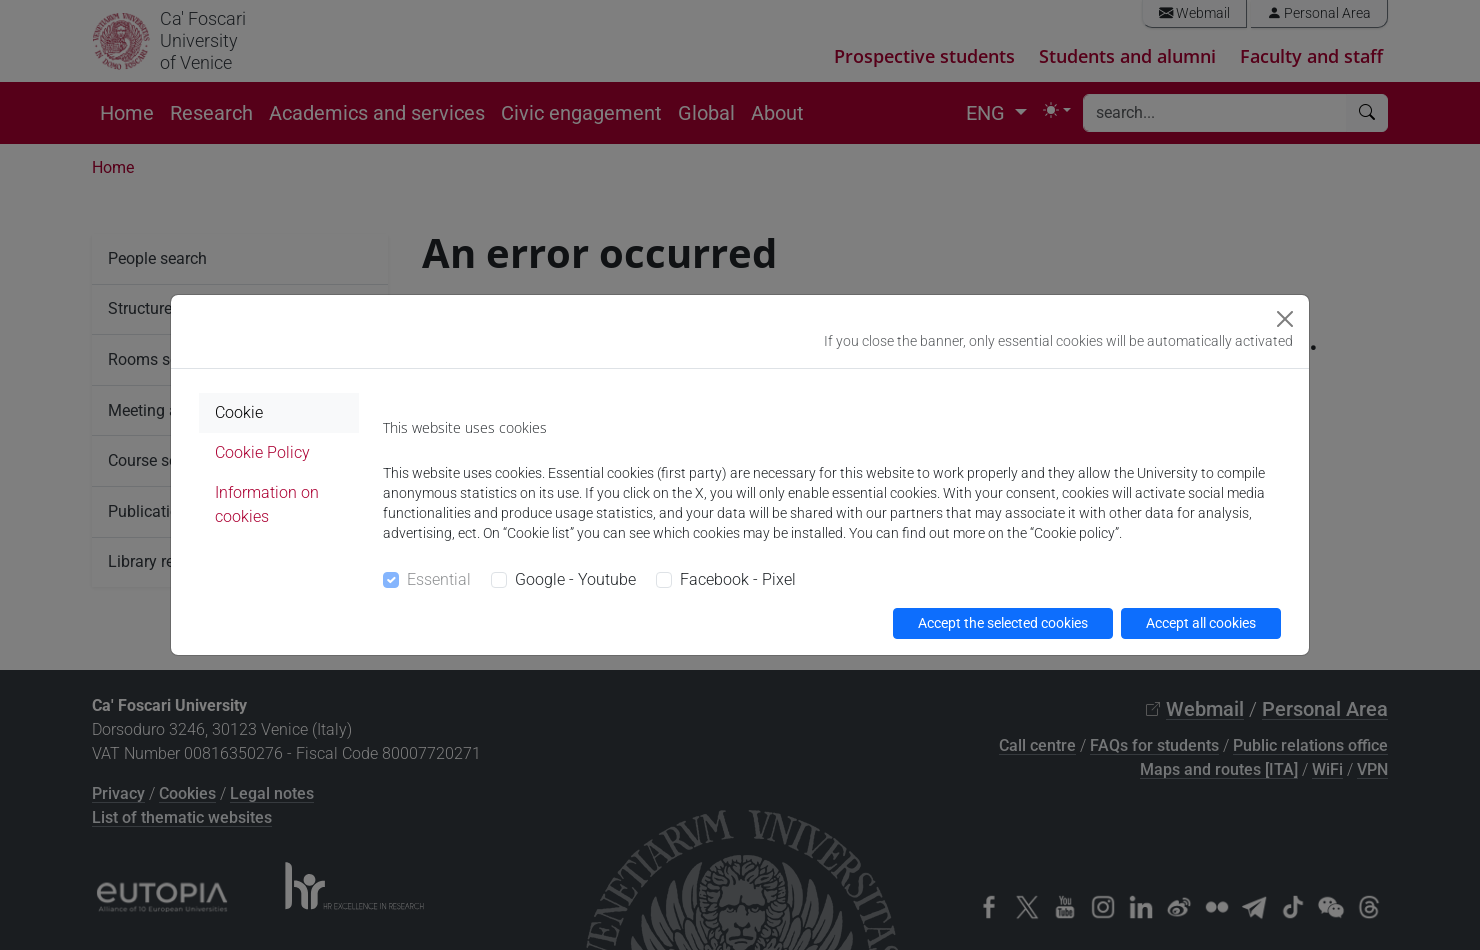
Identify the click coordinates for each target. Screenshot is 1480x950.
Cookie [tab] (239, 412)
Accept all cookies (1201, 623)
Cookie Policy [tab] (262, 452)
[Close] (1285, 319)
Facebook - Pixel (738, 579)
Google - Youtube (575, 579)
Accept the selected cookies (1003, 623)
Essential (439, 579)
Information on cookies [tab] (267, 504)
